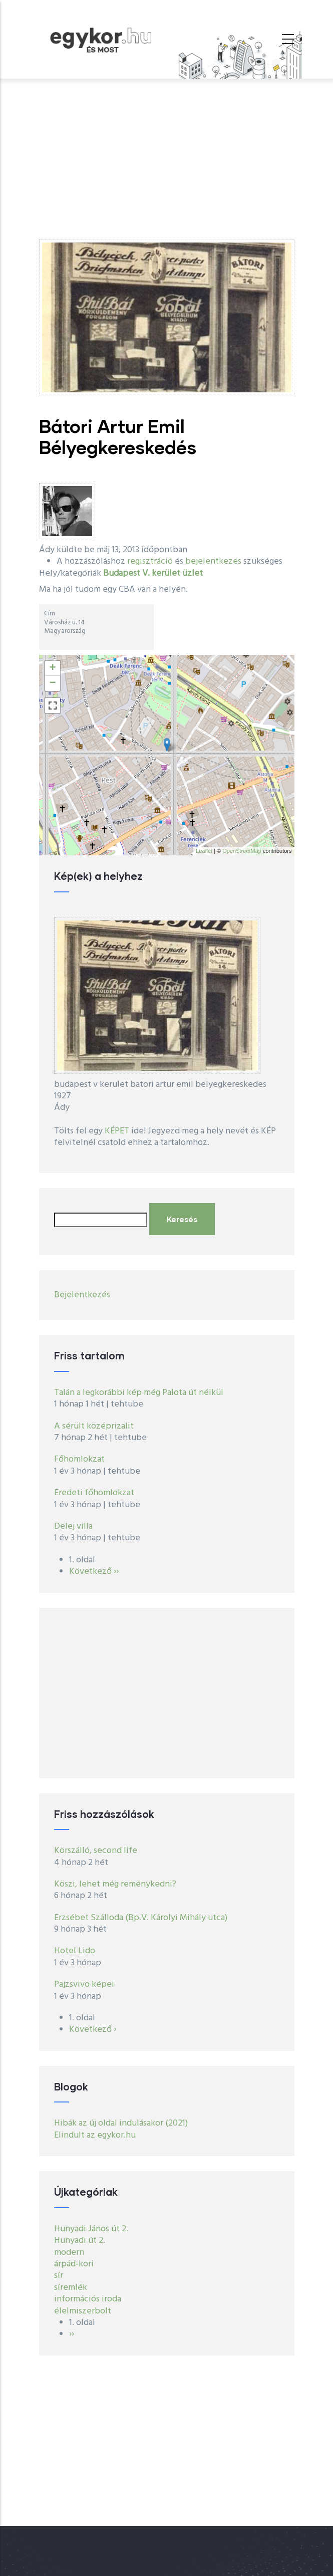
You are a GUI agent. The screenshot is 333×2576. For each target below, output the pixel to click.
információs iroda (87, 2299)
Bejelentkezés (82, 1295)
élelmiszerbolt (82, 2311)
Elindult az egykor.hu (95, 2135)
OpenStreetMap (241, 851)
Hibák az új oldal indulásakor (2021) (121, 2123)
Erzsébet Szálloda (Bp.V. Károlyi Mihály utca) (140, 1918)
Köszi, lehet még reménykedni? (115, 1884)
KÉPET (117, 1131)
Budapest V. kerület (141, 573)
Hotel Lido (74, 1951)
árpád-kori (74, 2264)
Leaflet (204, 851)
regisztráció (150, 561)
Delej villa (73, 1526)
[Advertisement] (166, 154)
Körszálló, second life (95, 1850)
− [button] (52, 683)
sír (58, 2275)
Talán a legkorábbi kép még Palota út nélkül (138, 1392)
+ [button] (52, 668)
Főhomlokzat (79, 1459)
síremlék (70, 2287)
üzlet (192, 573)
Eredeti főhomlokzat (94, 1493)
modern (69, 2252)
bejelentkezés (213, 561)
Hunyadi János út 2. (91, 2229)
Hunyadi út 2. (79, 2240)
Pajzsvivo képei (84, 1984)
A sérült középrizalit (94, 1426)
